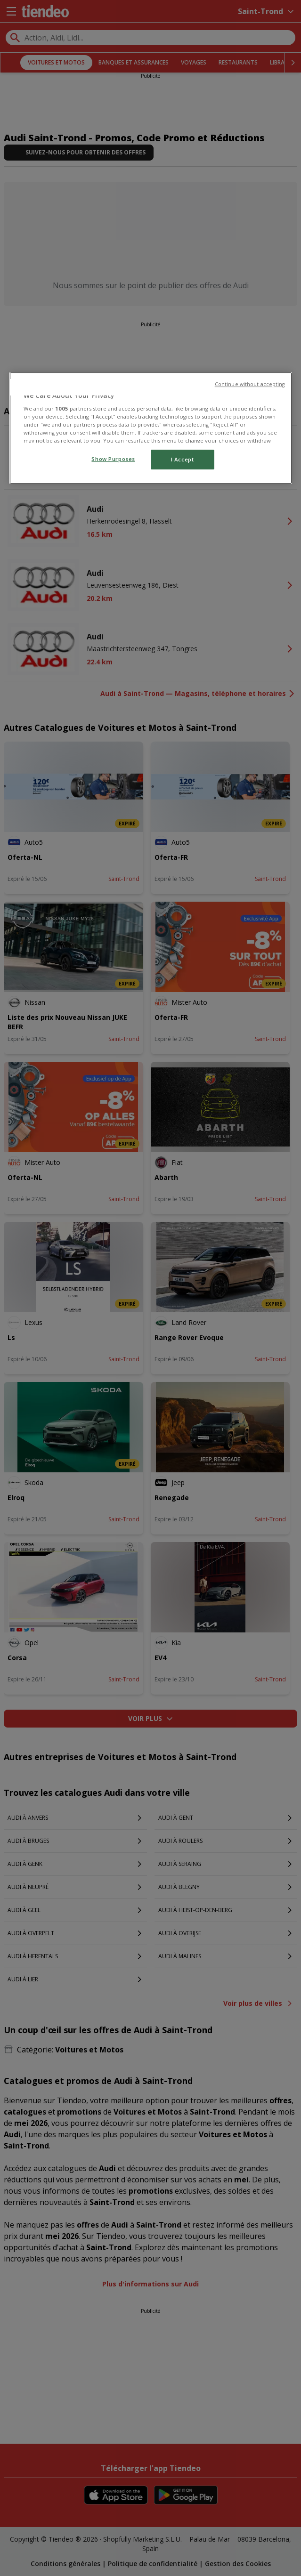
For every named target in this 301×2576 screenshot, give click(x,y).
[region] (150, 428)
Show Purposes (113, 458)
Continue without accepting (250, 384)
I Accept (182, 459)
